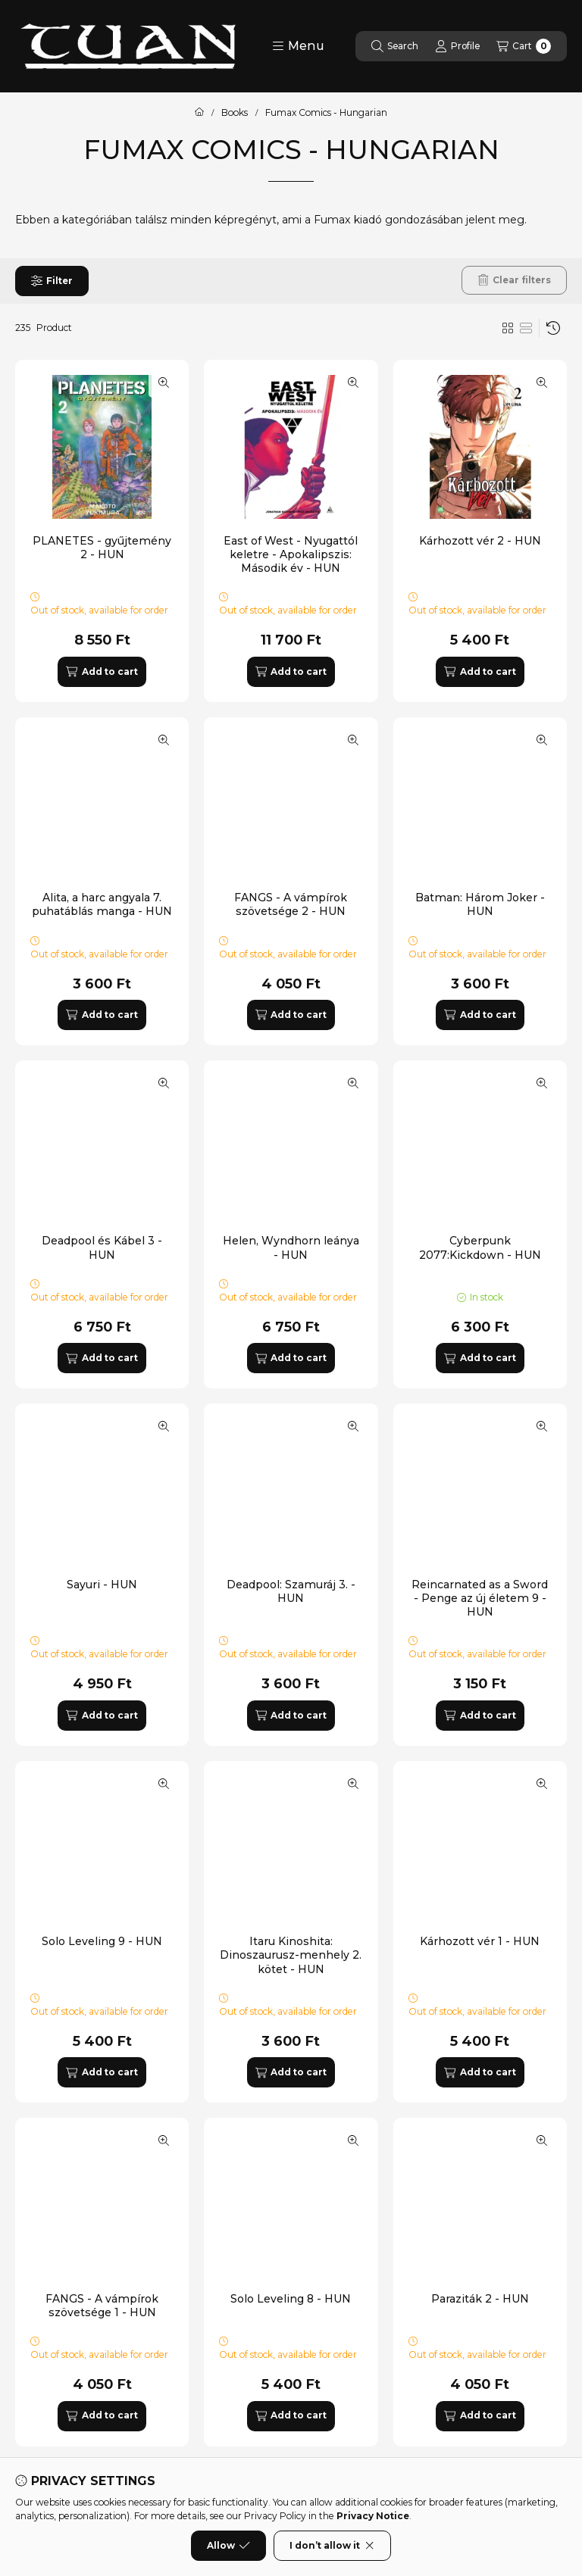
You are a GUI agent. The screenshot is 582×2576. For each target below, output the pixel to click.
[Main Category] (199, 113)
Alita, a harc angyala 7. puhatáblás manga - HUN (102, 904)
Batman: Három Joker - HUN (480, 904)
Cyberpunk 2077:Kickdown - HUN (480, 1247)
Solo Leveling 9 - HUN (102, 1941)
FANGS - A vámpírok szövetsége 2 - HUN (290, 904)
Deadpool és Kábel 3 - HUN (102, 1247)
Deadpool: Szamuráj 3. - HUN (291, 1591)
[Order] (553, 328)
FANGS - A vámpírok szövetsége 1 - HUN (101, 2305)
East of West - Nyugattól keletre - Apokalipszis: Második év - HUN (291, 554)
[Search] (395, 46)
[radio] (526, 328)
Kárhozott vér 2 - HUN (480, 541)
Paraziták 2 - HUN (480, 2299)
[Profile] (457, 46)
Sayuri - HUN (102, 1584)
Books (234, 113)
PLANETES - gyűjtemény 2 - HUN (102, 547)
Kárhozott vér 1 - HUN (480, 1941)
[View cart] (524, 46)
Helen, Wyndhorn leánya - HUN (291, 1247)
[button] (298, 46)
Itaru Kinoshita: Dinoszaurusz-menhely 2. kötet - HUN (290, 1954)
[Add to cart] (102, 672)
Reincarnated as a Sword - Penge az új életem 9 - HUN (479, 1598)
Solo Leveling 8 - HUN (290, 2299)
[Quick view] (164, 382)
